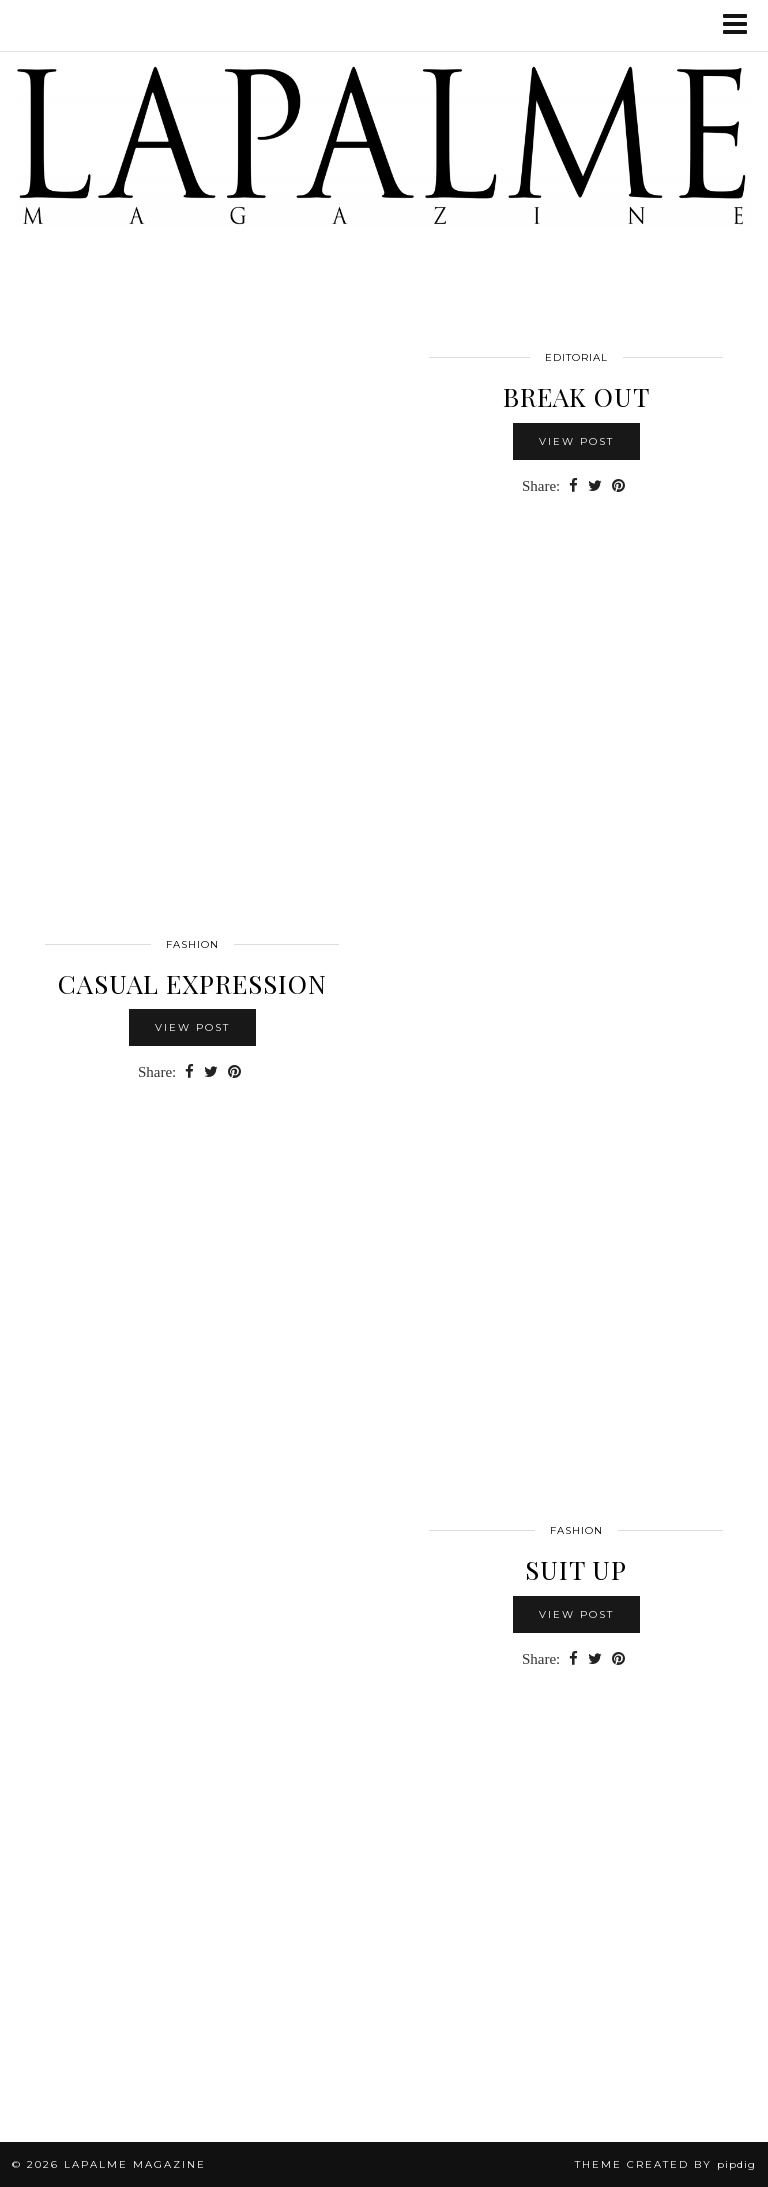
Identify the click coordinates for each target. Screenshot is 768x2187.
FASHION (192, 944)
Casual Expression (192, 983)
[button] (741, 25)
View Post (576, 441)
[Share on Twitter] (595, 486)
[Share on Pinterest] (618, 486)
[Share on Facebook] (573, 486)
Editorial (576, 357)
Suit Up (576, 1569)
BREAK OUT (576, 396)
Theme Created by (665, 2164)
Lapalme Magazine (135, 2164)
